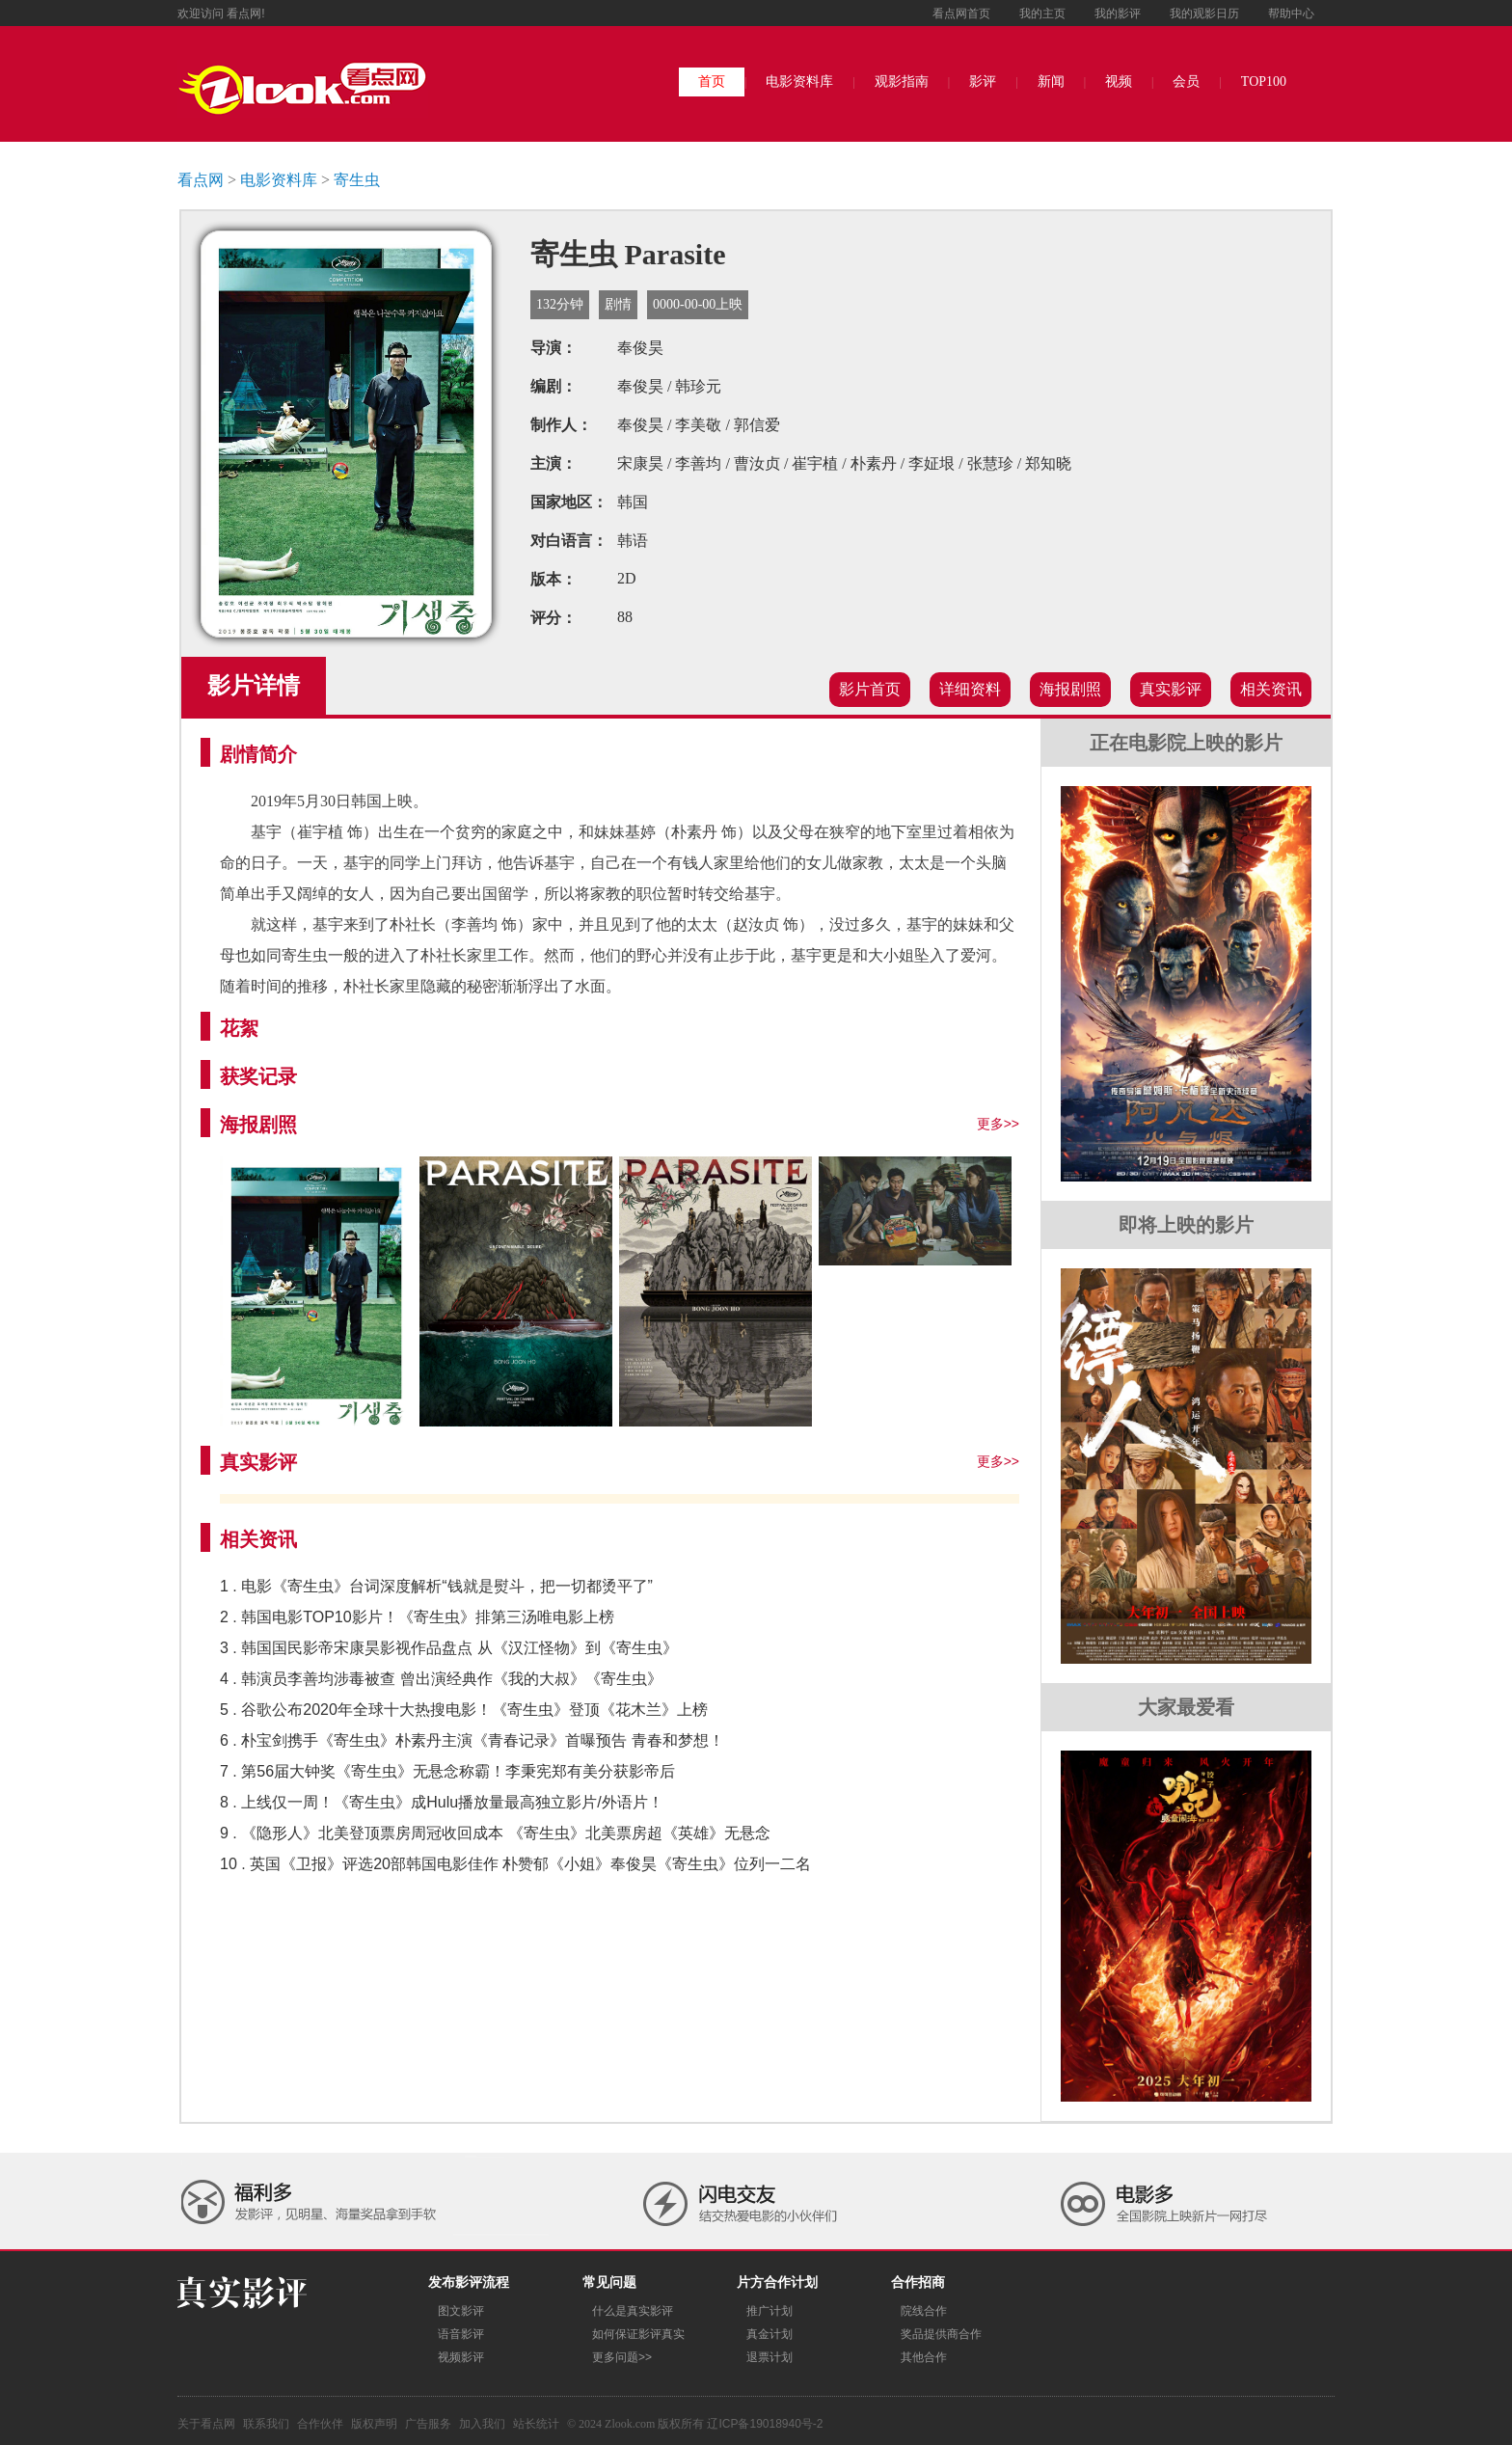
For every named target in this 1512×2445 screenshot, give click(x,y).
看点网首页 (961, 13)
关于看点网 (206, 2424)
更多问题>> (622, 2357)
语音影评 (461, 2334)
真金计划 (769, 2334)
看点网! (245, 13)
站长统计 (536, 2424)
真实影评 (1171, 689)
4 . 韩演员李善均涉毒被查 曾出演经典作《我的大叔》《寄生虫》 (441, 1679)
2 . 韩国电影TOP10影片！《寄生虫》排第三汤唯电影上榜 (417, 1617)
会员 (1186, 81)
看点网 (200, 180)
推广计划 (769, 2311)
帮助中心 (1291, 13)
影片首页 (870, 689)
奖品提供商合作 (941, 2334)
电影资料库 (799, 81)
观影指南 (902, 81)
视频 (1118, 81)
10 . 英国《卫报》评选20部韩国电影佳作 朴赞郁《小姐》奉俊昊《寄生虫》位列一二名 (515, 1864)
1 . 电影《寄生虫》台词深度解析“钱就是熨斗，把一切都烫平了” (436, 1586)
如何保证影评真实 (638, 2334)
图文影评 (461, 2311)
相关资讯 (1271, 689)
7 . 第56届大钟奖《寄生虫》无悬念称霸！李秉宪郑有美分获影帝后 (447, 1771)
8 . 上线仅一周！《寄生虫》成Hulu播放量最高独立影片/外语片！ (441, 1802)
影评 (982, 81)
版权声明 (374, 2424)
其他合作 (924, 2357)
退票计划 (769, 2357)
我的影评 (1117, 13)
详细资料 (970, 689)
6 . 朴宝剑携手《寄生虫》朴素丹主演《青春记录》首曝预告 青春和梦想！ (472, 1740)
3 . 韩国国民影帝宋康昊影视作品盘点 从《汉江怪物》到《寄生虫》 (449, 1648)
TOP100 (1263, 81)
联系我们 (266, 2424)
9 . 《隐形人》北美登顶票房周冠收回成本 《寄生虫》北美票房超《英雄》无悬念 (495, 1833)
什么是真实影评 (632, 2311)
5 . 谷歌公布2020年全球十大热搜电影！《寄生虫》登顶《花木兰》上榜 (464, 1709)
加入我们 (482, 2424)
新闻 (1051, 81)
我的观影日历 (1204, 13)
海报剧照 (1070, 689)
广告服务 (428, 2424)
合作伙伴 (320, 2424)
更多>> (998, 1123)
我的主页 (1042, 13)
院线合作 (924, 2311)
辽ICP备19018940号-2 (765, 2424)
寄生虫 (357, 180)
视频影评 (461, 2357)
